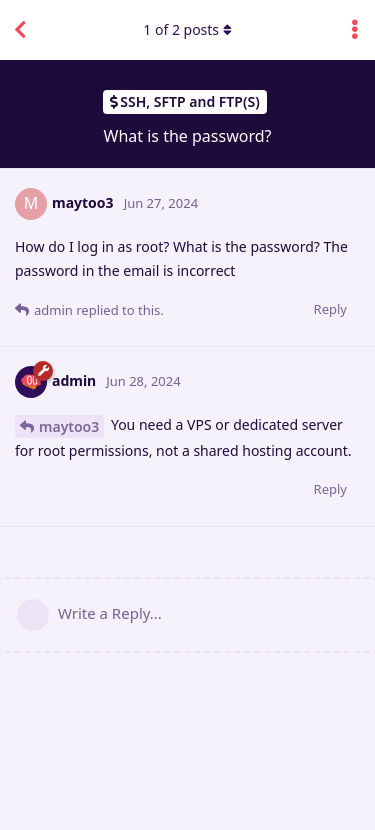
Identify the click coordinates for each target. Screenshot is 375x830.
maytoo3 (69, 426)
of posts (187, 29)
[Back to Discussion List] (20, 30)
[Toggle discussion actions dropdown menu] (355, 30)
